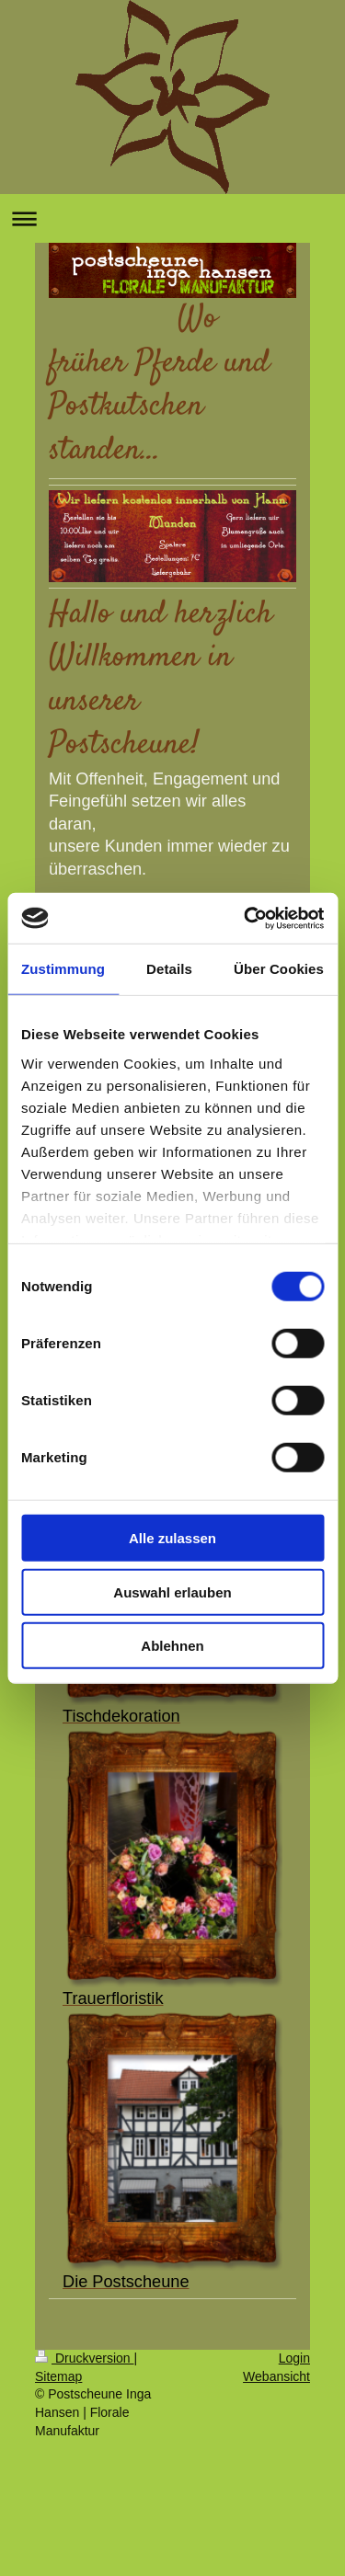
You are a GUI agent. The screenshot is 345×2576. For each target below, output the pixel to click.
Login (294, 2358)
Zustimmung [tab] (63, 969)
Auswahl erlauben (172, 1591)
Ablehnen (172, 1646)
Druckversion (84, 2358)
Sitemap (58, 2376)
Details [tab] (169, 969)
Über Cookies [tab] (279, 969)
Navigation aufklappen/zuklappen (172, 218)
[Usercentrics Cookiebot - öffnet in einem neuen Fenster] (245, 918)
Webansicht (276, 2376)
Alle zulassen (172, 1538)
